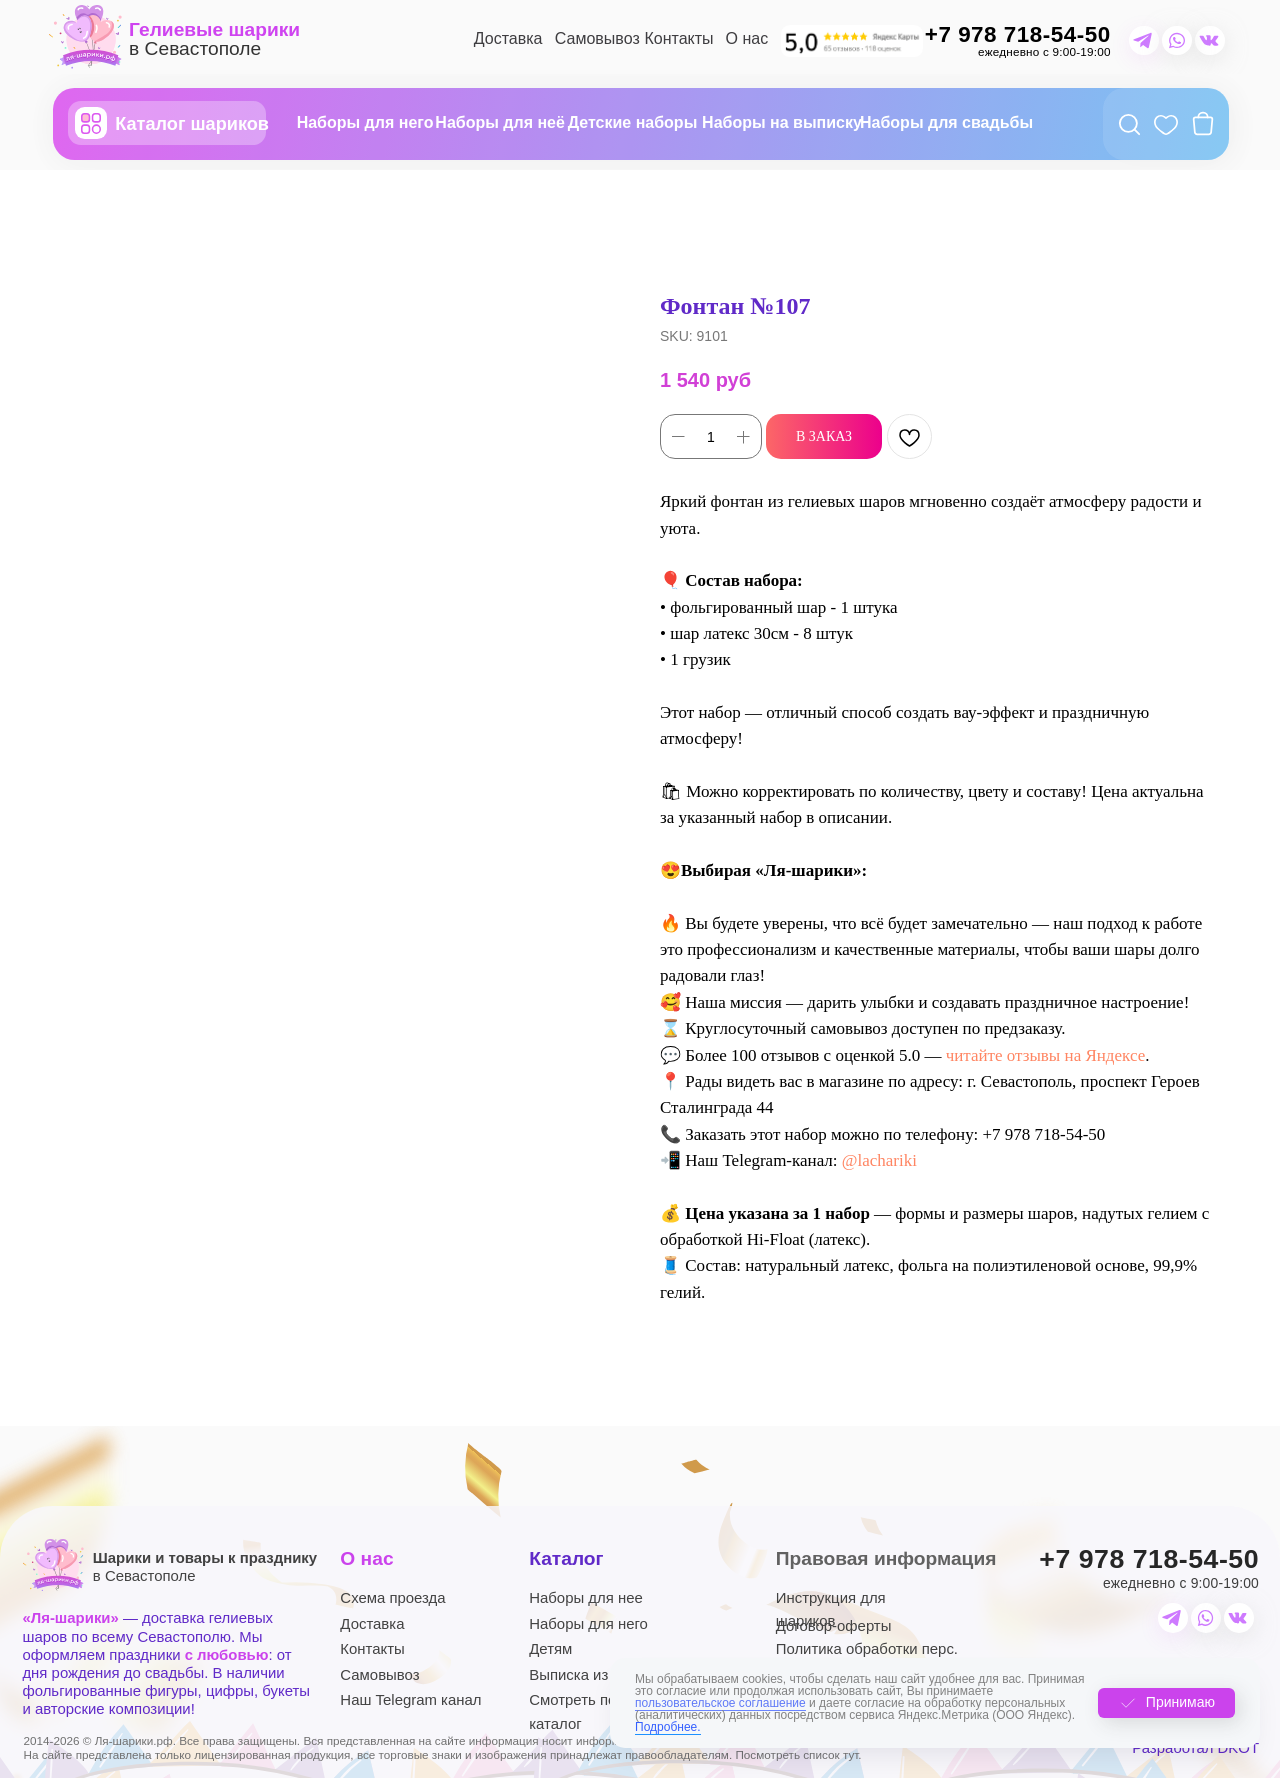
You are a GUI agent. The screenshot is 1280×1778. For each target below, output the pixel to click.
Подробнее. (668, 1727)
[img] (852, 41)
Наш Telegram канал (410, 1699)
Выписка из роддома (601, 1674)
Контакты (678, 38)
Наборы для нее (586, 1597)
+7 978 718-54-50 (1149, 1559)
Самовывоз (597, 38)
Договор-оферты (834, 1625)
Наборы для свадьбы (946, 122)
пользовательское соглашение (720, 1703)
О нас (747, 38)
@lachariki (879, 1160)
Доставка (508, 38)
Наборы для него (365, 122)
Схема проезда (392, 1597)
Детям (550, 1648)
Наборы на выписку (782, 122)
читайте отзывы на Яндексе (1046, 1055)
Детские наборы (633, 122)
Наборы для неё (500, 122)
